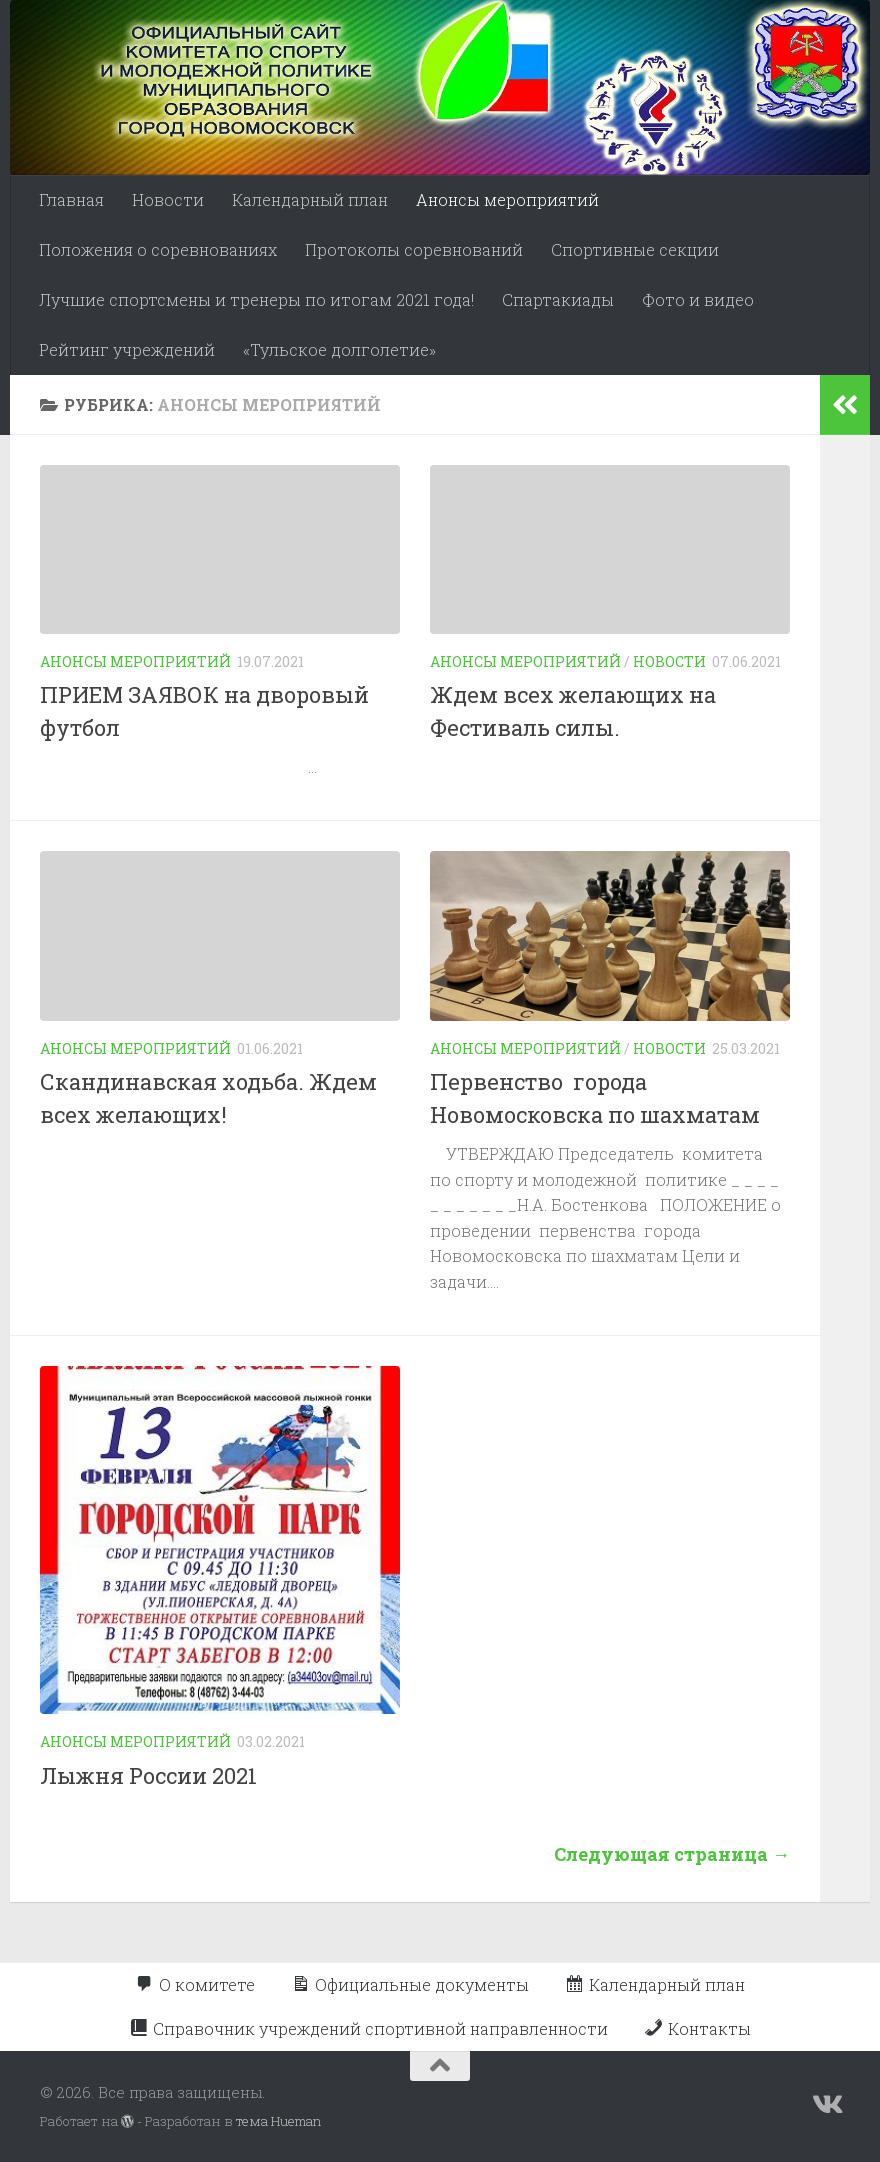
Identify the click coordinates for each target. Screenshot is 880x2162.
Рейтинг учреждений (127, 349)
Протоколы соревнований (414, 249)
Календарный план (310, 199)
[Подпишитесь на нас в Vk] (826, 2105)
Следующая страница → (672, 1854)
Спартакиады (558, 299)
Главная (71, 199)
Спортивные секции (635, 249)
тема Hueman (278, 2121)
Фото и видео (698, 299)
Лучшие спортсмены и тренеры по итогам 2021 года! (256, 299)
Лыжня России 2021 (148, 1775)
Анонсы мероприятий (507, 199)
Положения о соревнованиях (158, 249)
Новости (168, 199)
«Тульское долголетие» (339, 349)
